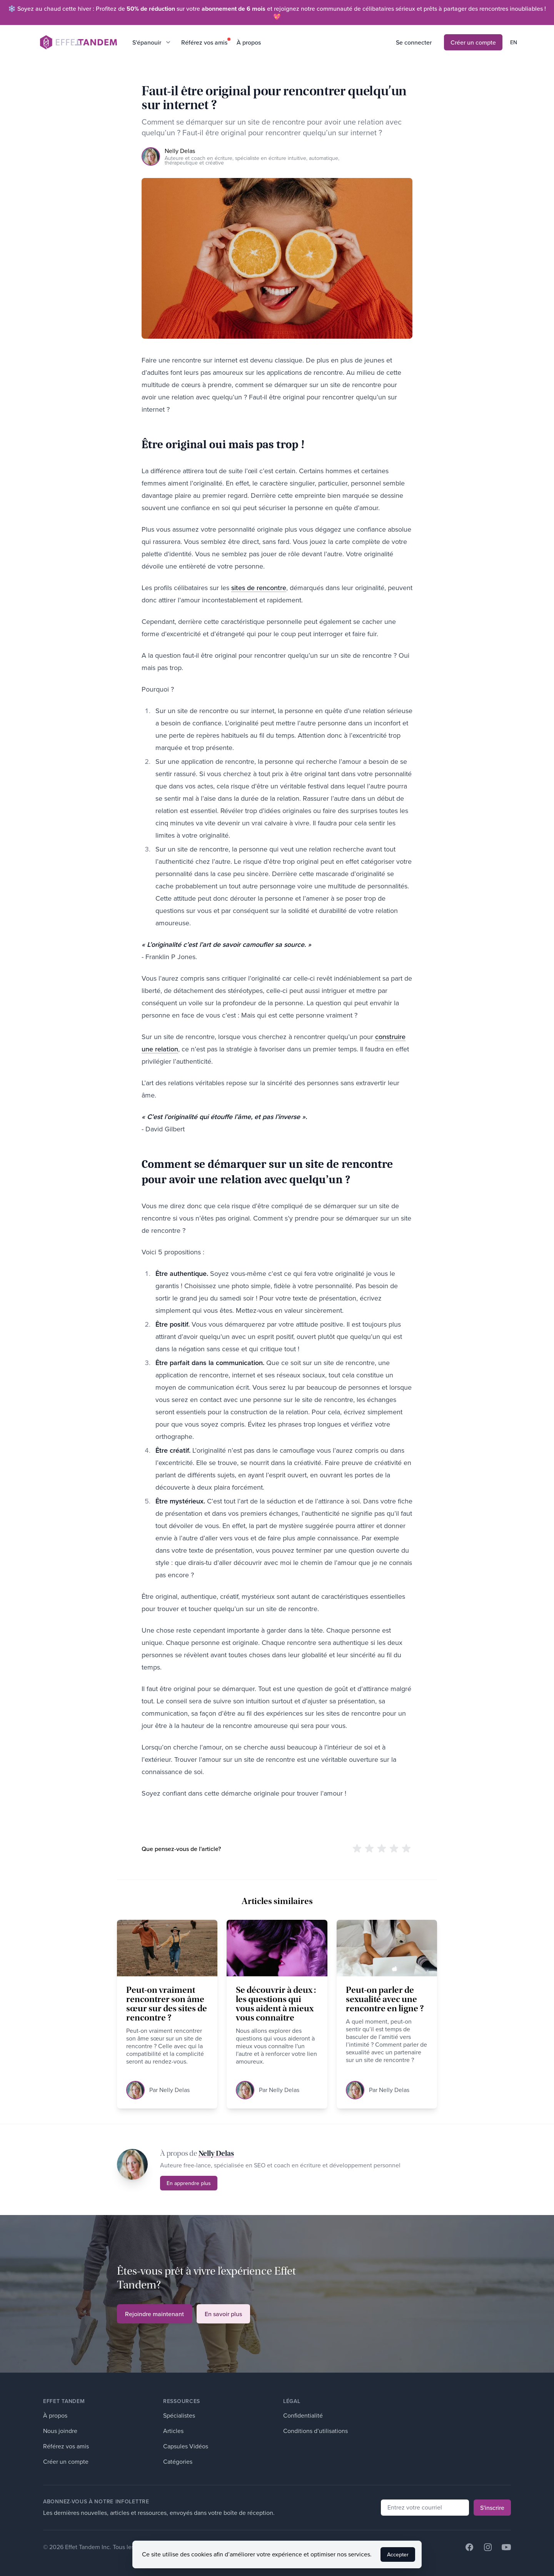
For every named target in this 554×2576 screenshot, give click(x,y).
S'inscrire (492, 2507)
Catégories (177, 2461)
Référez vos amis (204, 42)
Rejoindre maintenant (154, 2314)
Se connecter (414, 42)
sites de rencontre (258, 587)
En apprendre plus (189, 2183)
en (513, 42)
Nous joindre (60, 2430)
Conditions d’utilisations (315, 2430)
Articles (173, 2430)
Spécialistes (179, 2415)
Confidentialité (303, 2415)
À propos (249, 42)
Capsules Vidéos (185, 2446)
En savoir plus (223, 2314)
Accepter (398, 2554)
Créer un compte (473, 42)
